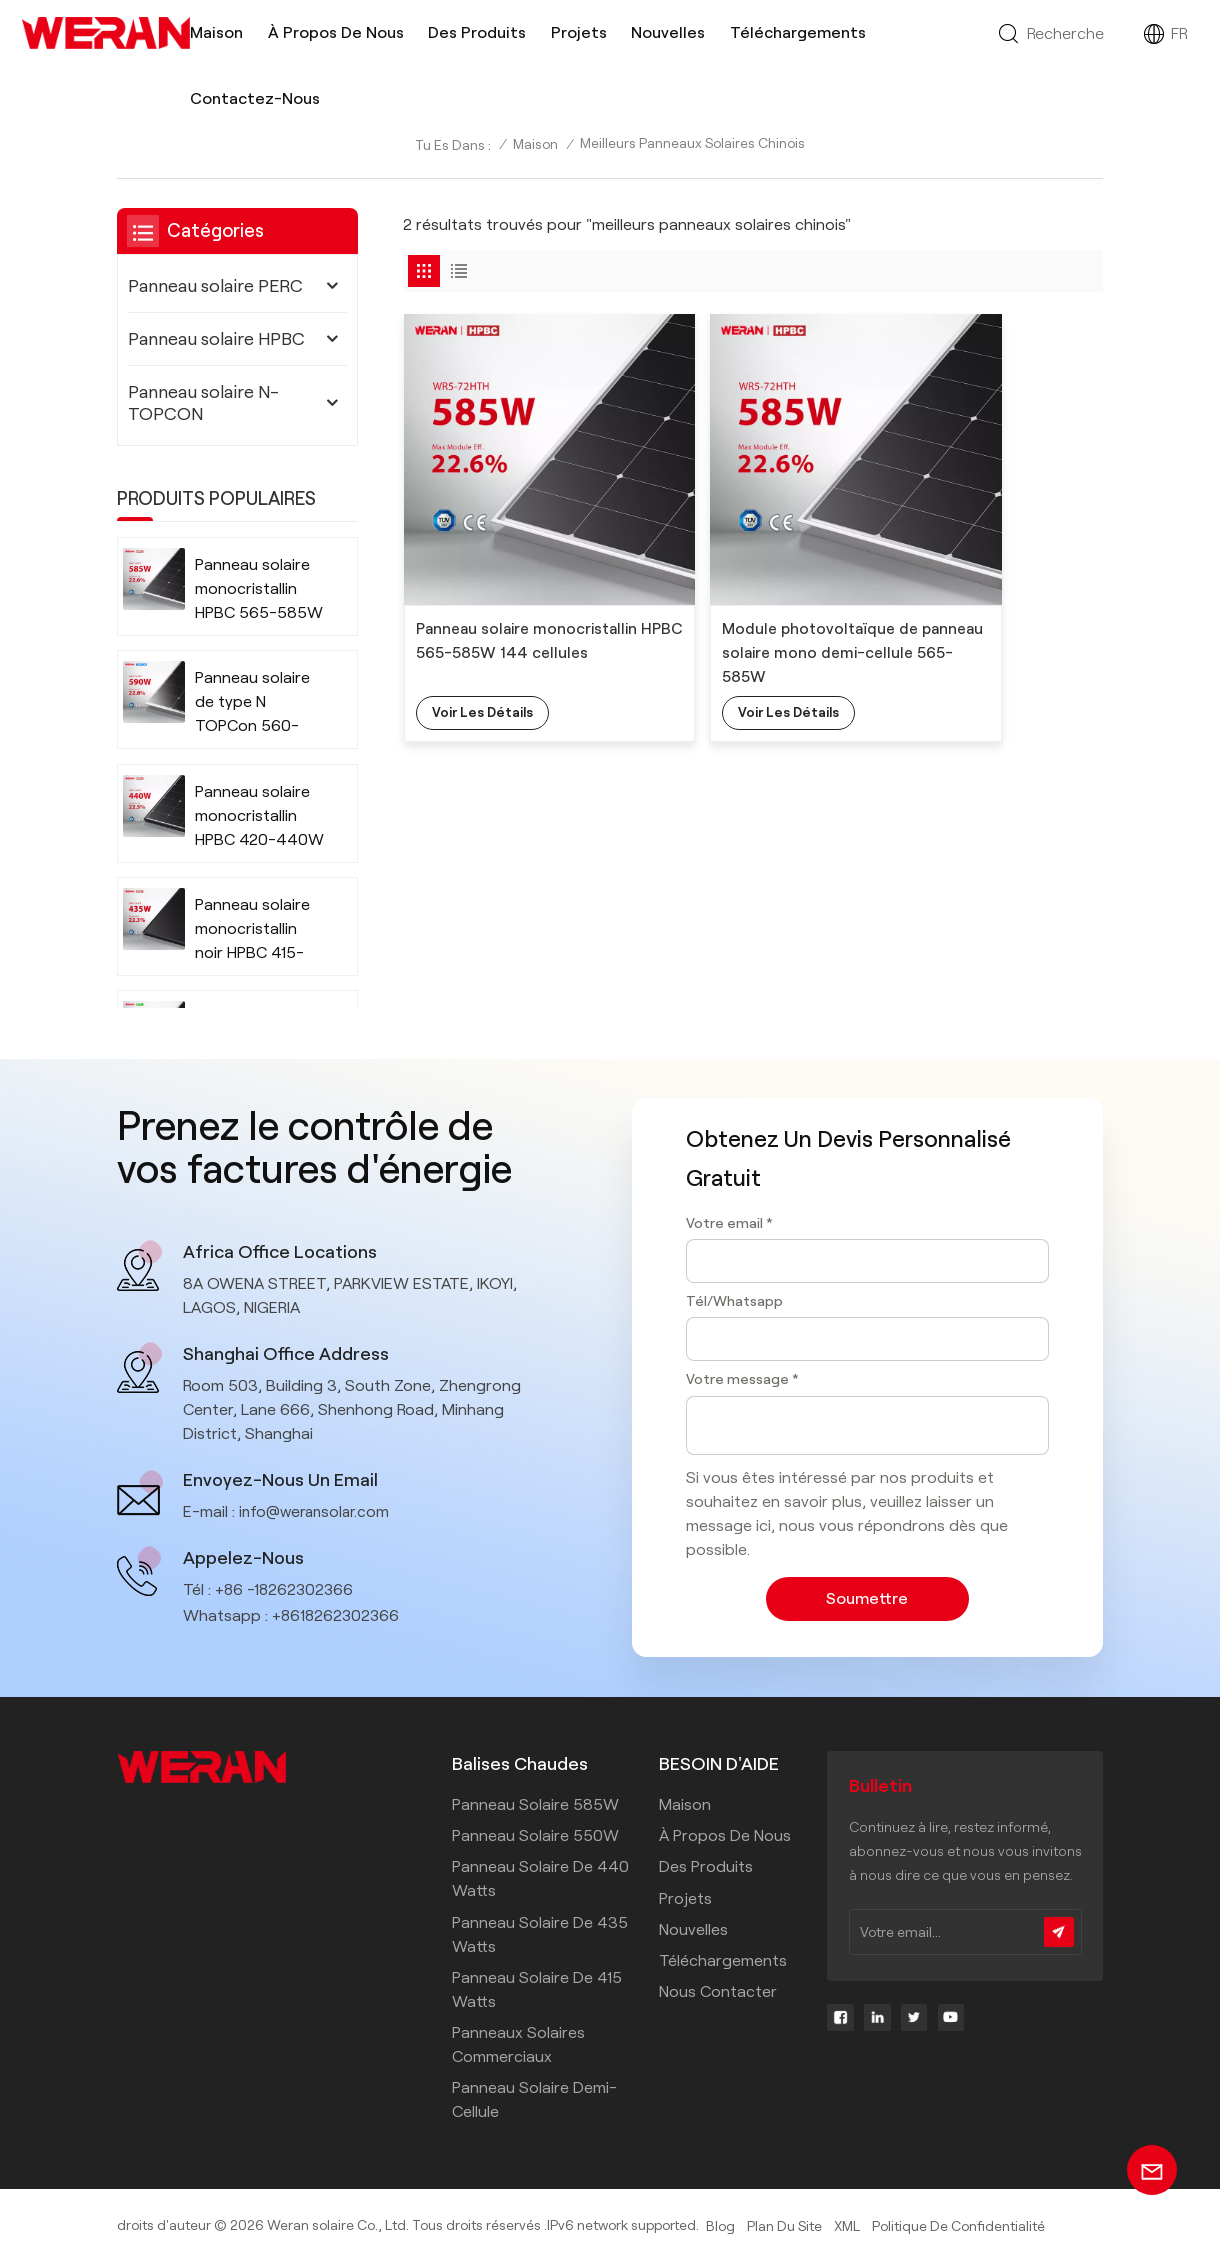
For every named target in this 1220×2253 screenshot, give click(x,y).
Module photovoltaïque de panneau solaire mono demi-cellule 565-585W (748, 584)
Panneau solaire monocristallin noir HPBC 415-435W (252, 930)
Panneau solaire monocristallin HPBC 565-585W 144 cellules (512, 584)
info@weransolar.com (318, 1509)
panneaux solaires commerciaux (518, 2041)
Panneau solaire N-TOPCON (203, 403)
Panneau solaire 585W (535, 1801)
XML (846, 2223)
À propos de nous (336, 32)
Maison (216, 32)
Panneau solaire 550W (535, 1833)
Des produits (477, 32)
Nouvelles (668, 32)
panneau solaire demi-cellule (534, 2096)
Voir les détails (484, 645)
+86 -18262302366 (286, 1587)
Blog (720, 2223)
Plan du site (783, 2223)
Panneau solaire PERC (215, 286)
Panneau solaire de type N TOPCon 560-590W (252, 703)
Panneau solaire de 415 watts (537, 1986)
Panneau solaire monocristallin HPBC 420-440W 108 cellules (259, 817)
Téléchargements (798, 32)
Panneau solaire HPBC (216, 339)
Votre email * (729, 1223)
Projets (579, 32)
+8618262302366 (337, 1613)
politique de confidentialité (957, 2223)
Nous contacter (718, 1988)
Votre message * (742, 1379)
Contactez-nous (255, 98)
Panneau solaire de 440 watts (540, 1876)
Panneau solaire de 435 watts (540, 1931)
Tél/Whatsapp (734, 1301)
